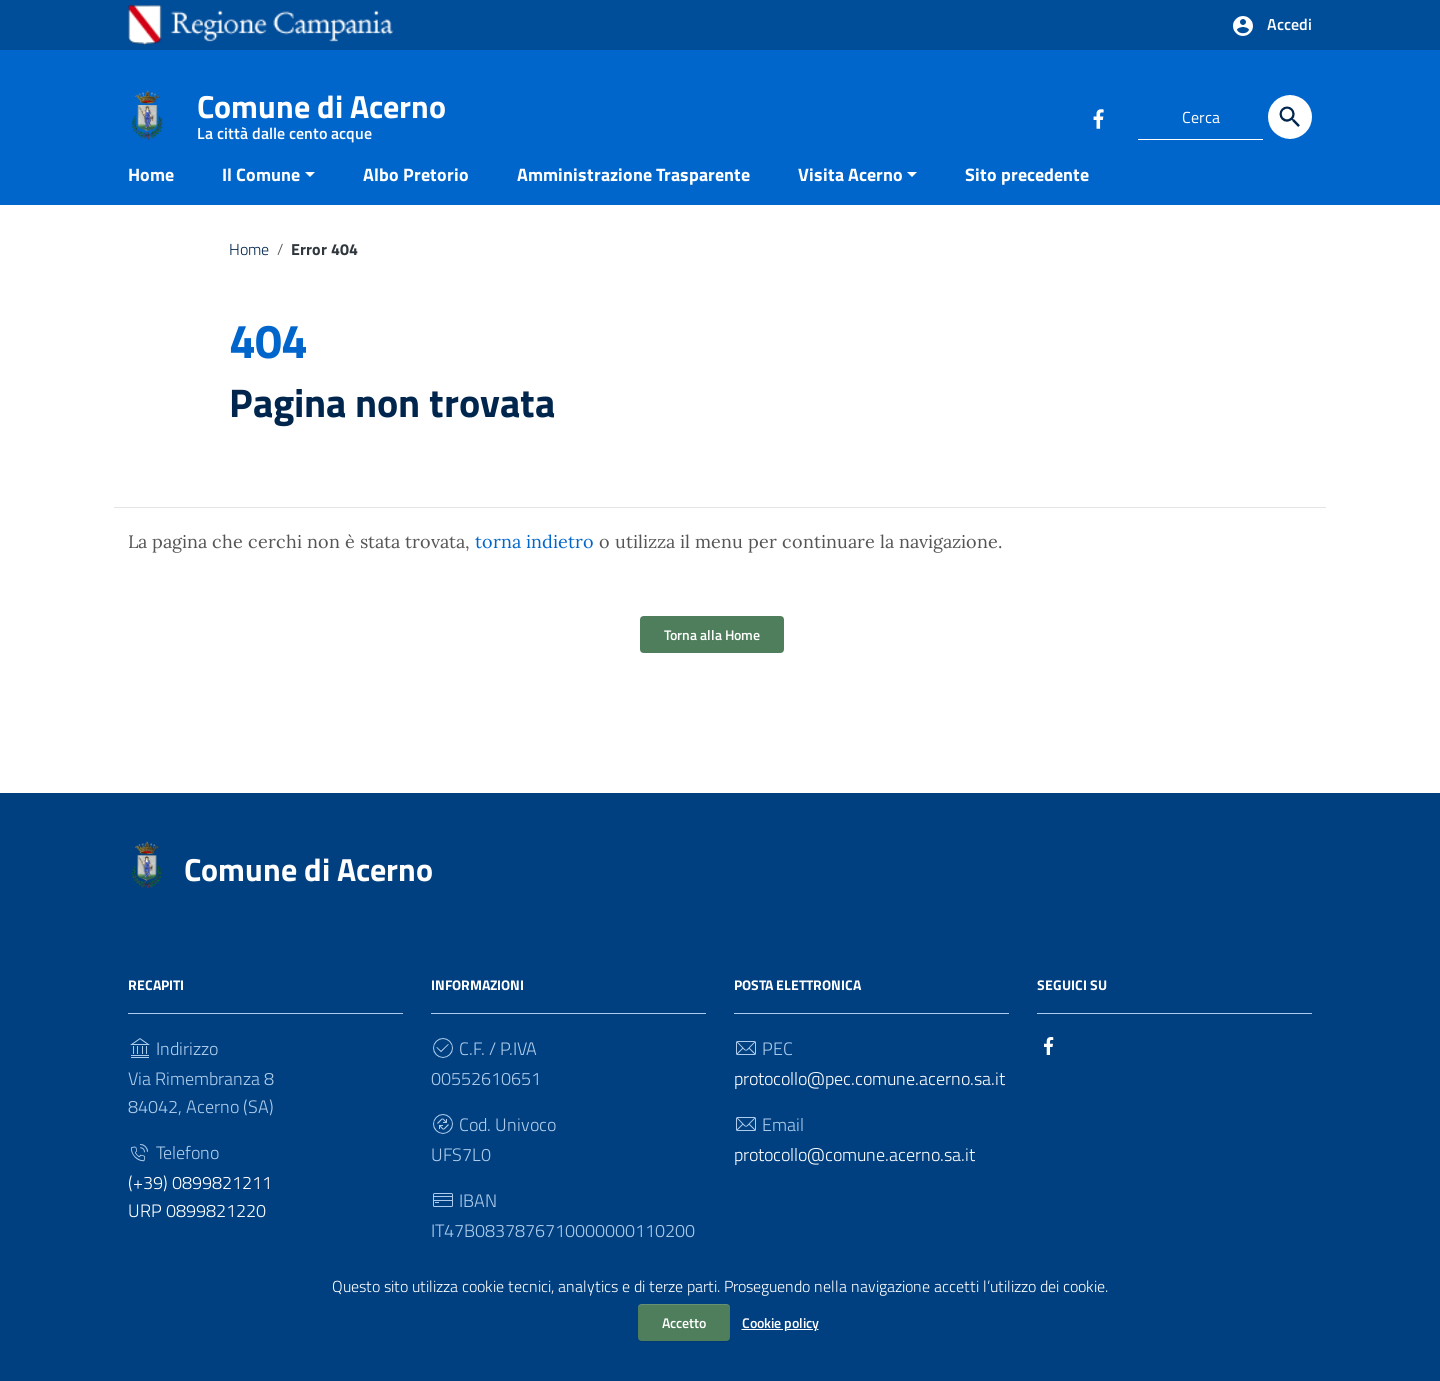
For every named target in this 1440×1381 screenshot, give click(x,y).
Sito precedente (1027, 193)
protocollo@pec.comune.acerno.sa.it (869, 1098)
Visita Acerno (850, 193)
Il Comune (261, 193)
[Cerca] (1290, 117)
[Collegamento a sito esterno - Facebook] (1098, 117)
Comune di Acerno (321, 110)
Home (151, 193)
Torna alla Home (712, 654)
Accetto (684, 1322)
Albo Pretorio (416, 193)
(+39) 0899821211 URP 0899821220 (200, 1216)
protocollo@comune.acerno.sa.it (854, 1174)
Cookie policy (780, 1322)
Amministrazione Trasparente (633, 193)
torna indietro (534, 561)
